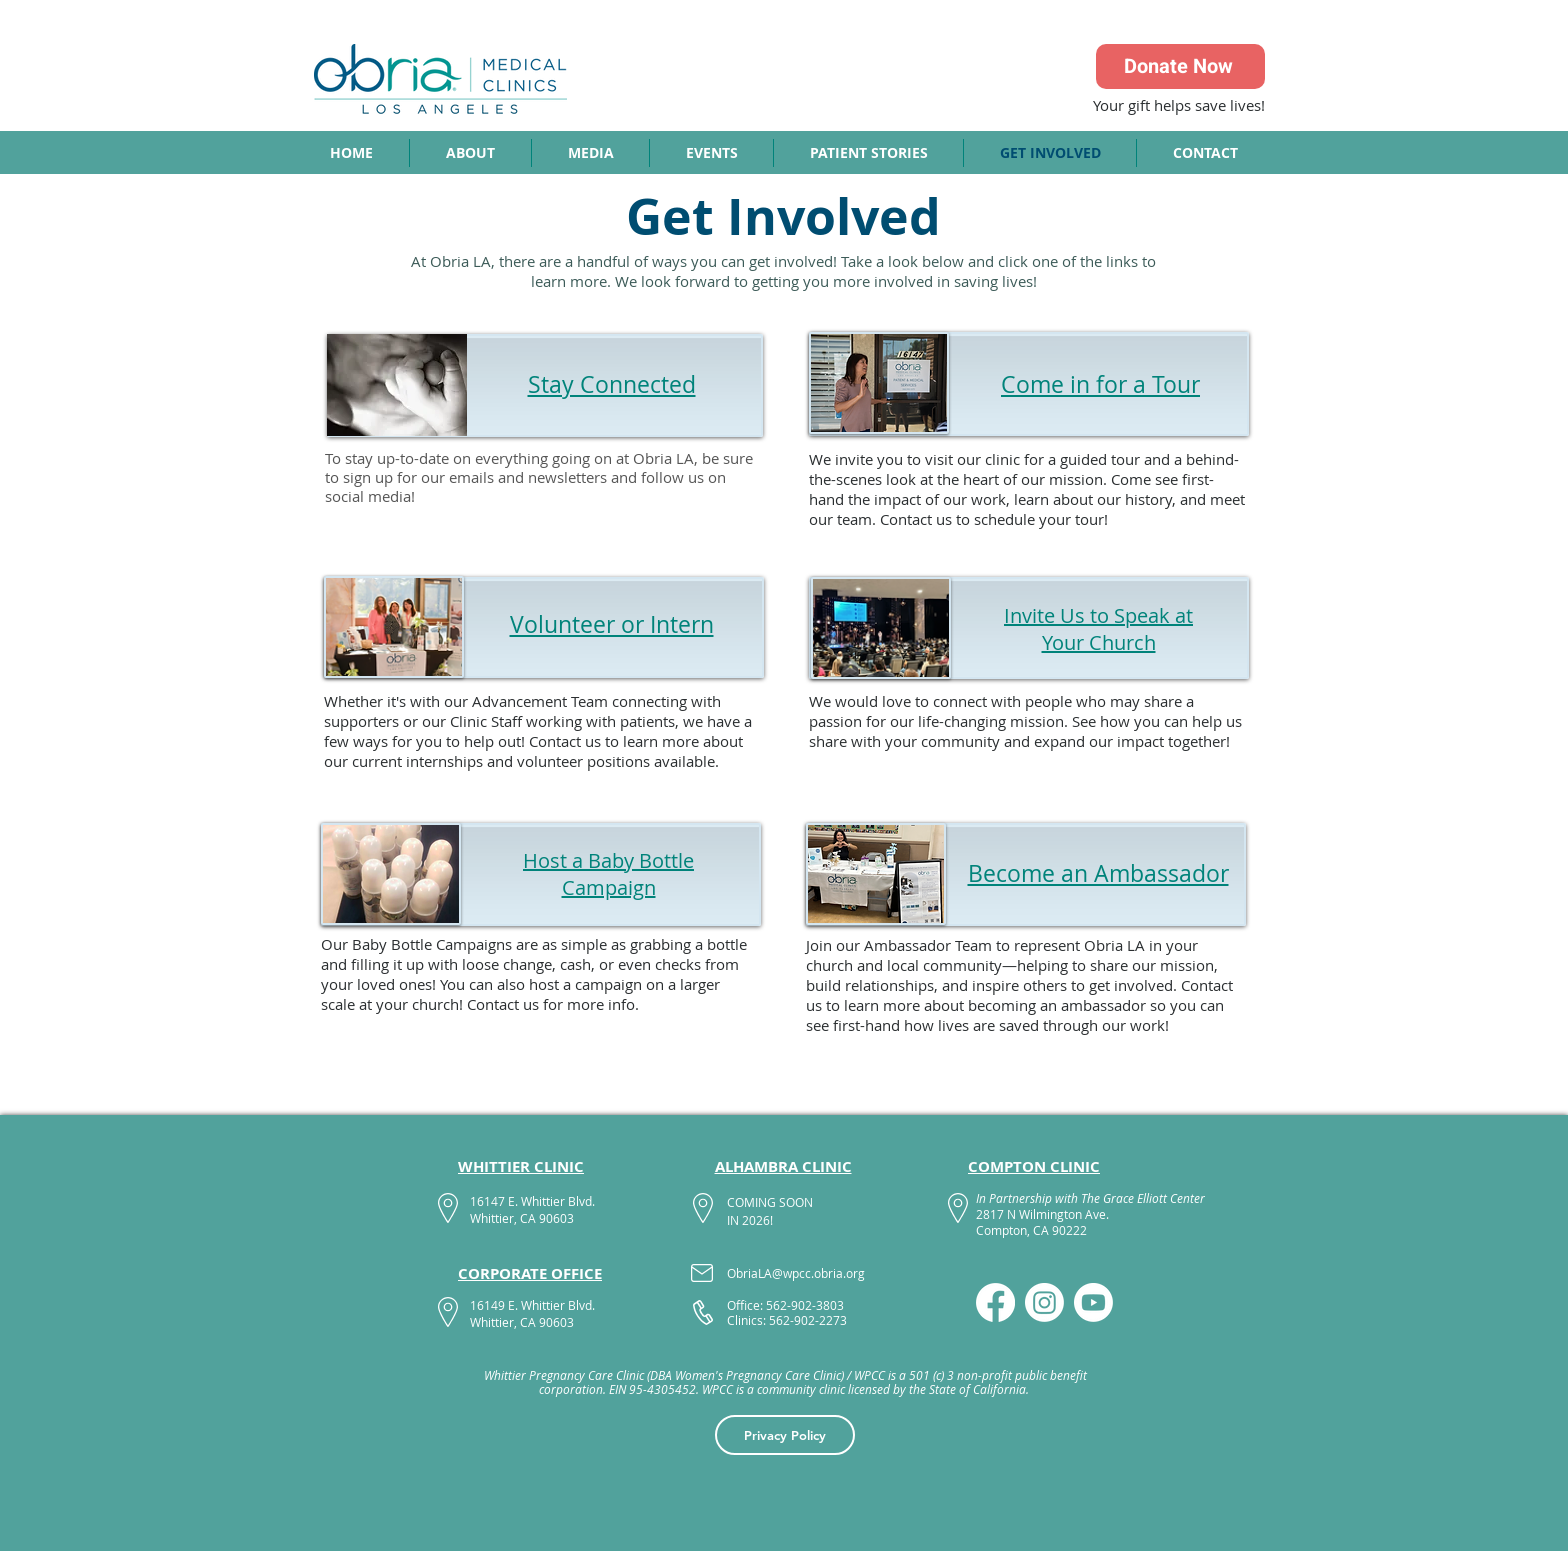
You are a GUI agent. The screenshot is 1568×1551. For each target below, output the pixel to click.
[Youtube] (1093, 1302)
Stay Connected (612, 384)
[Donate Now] (1180, 66)
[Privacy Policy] (785, 1435)
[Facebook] (995, 1302)
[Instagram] (1044, 1302)
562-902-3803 (805, 1305)
